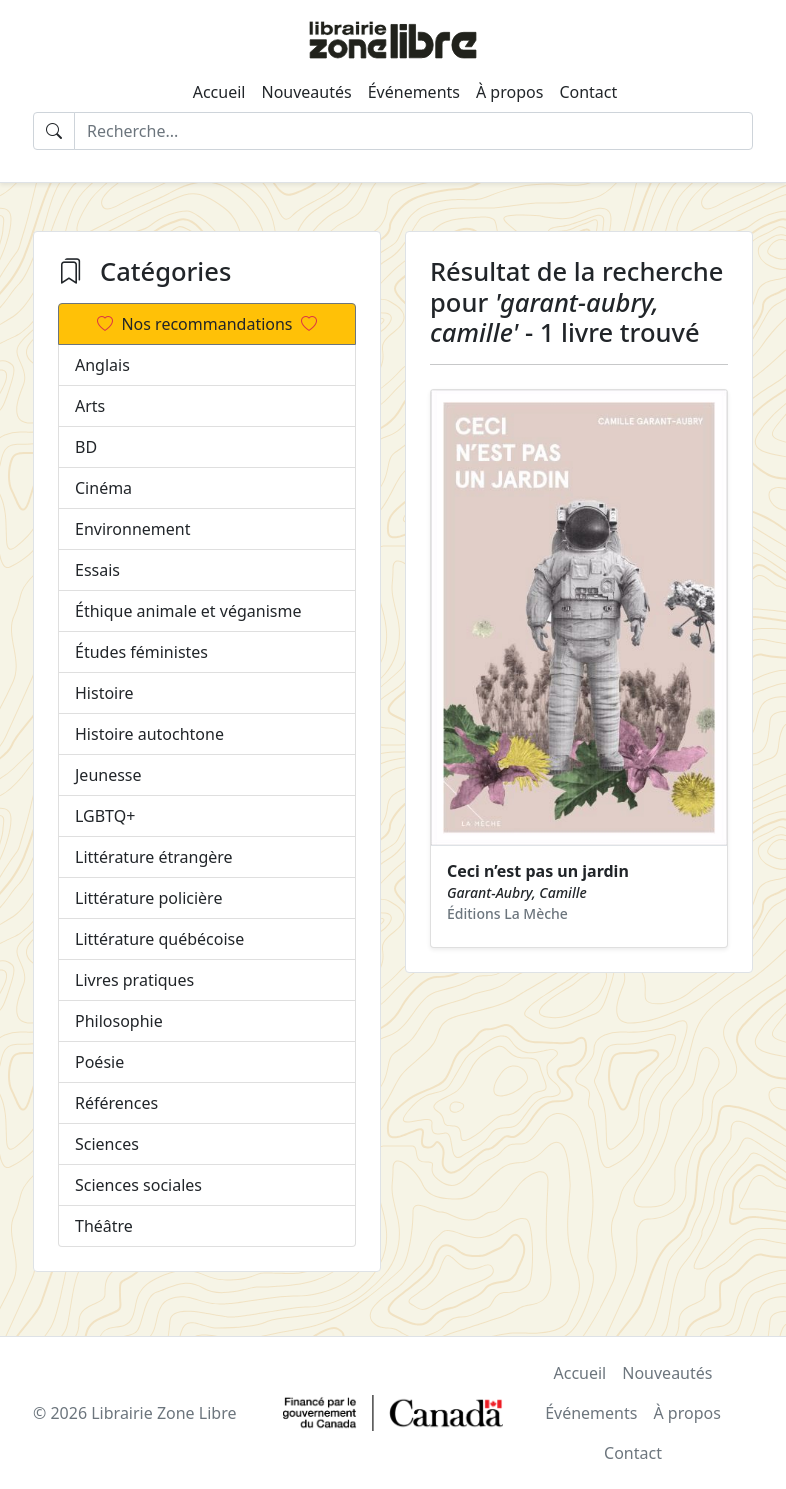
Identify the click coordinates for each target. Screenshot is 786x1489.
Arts (90, 406)
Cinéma (103, 488)
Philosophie (119, 1021)
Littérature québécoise (159, 939)
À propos (509, 92)
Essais (97, 570)
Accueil (219, 92)
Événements (414, 92)
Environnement (132, 529)
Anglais (102, 365)
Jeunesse (108, 775)
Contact (588, 92)
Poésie (99, 1062)
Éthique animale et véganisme (188, 611)
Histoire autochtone (149, 734)
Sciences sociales (138, 1185)
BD (86, 447)
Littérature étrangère (154, 857)
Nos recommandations (206, 324)
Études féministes (141, 652)
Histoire (104, 693)
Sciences (107, 1144)
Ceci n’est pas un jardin (538, 871)
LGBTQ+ (105, 816)
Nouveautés (306, 92)
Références (116, 1103)
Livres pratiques (134, 980)
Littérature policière (148, 898)
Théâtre (104, 1226)
